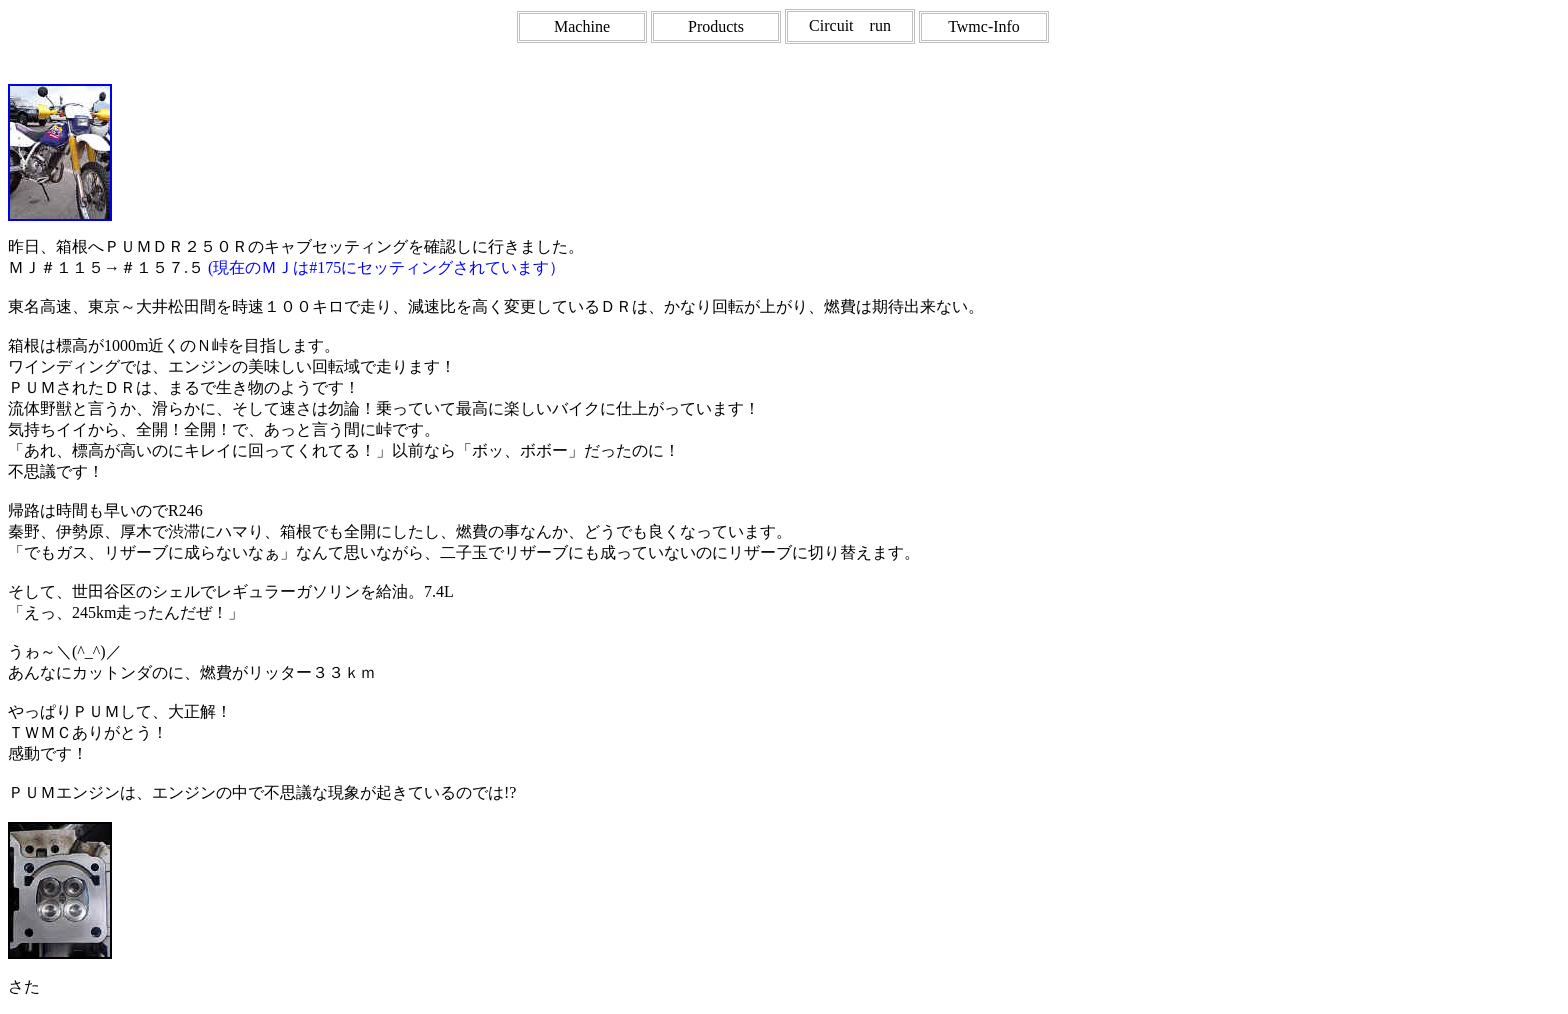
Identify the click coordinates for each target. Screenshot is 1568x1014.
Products (716, 26)
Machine (582, 26)
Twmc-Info (984, 26)
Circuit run (850, 25)
